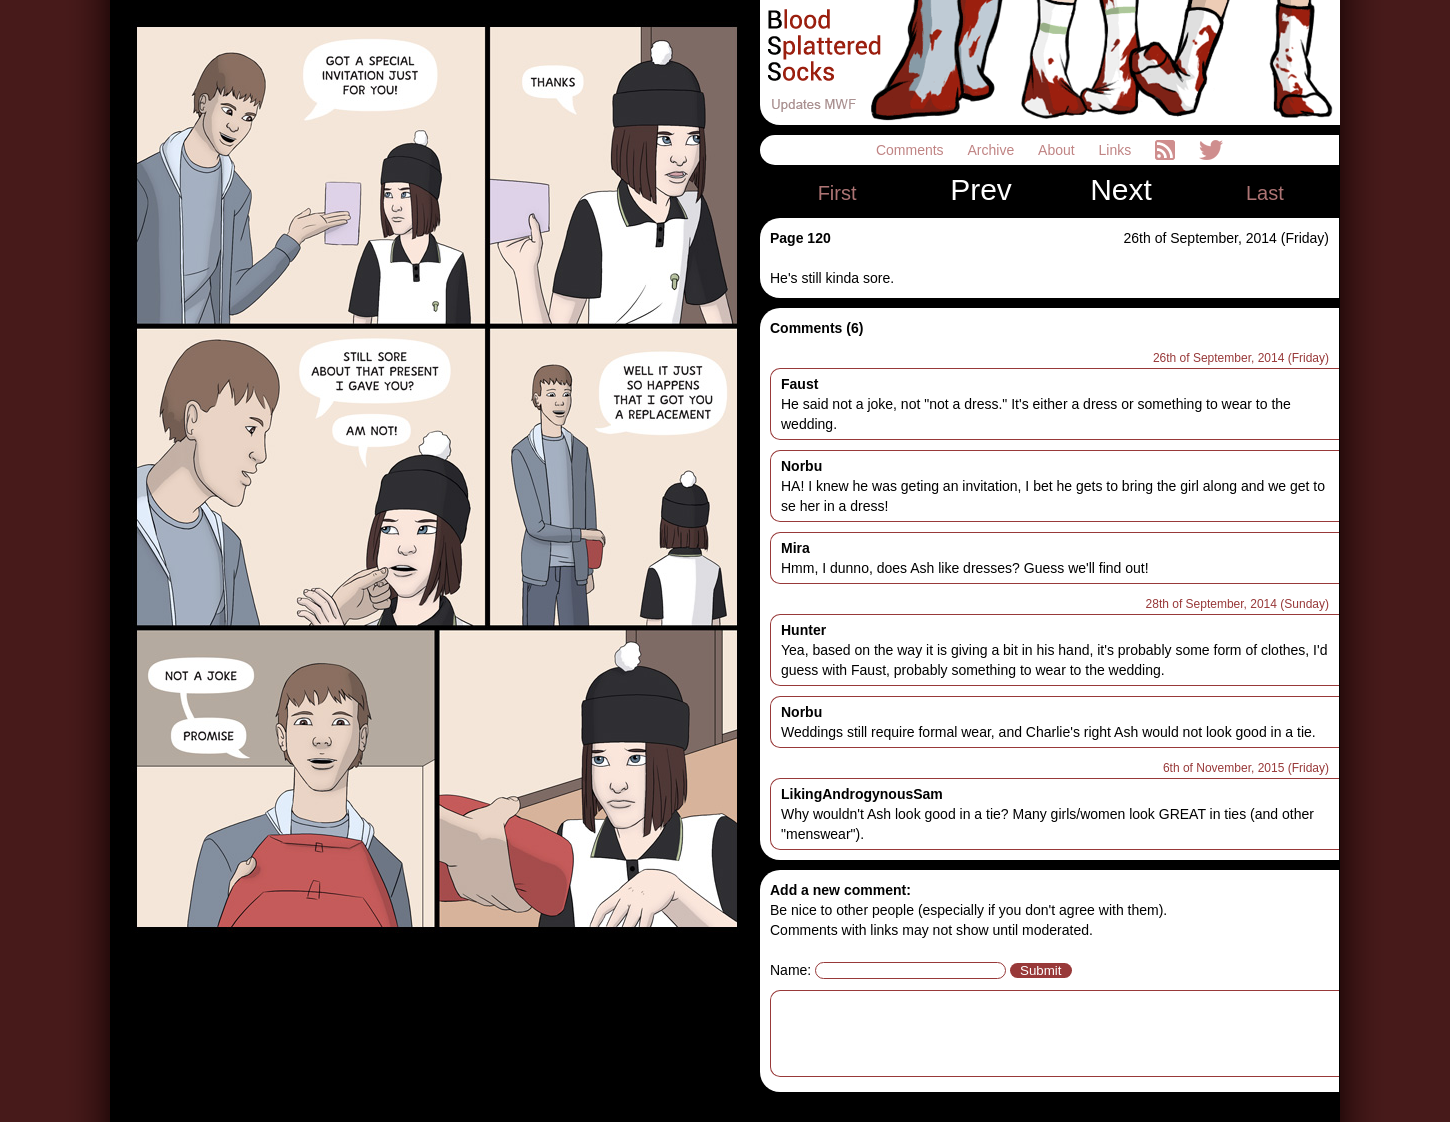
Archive (993, 150)
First (837, 193)
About (1058, 150)
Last (1265, 193)
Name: (790, 970)
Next (1121, 190)
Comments (912, 150)
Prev (981, 190)
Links (1117, 150)
